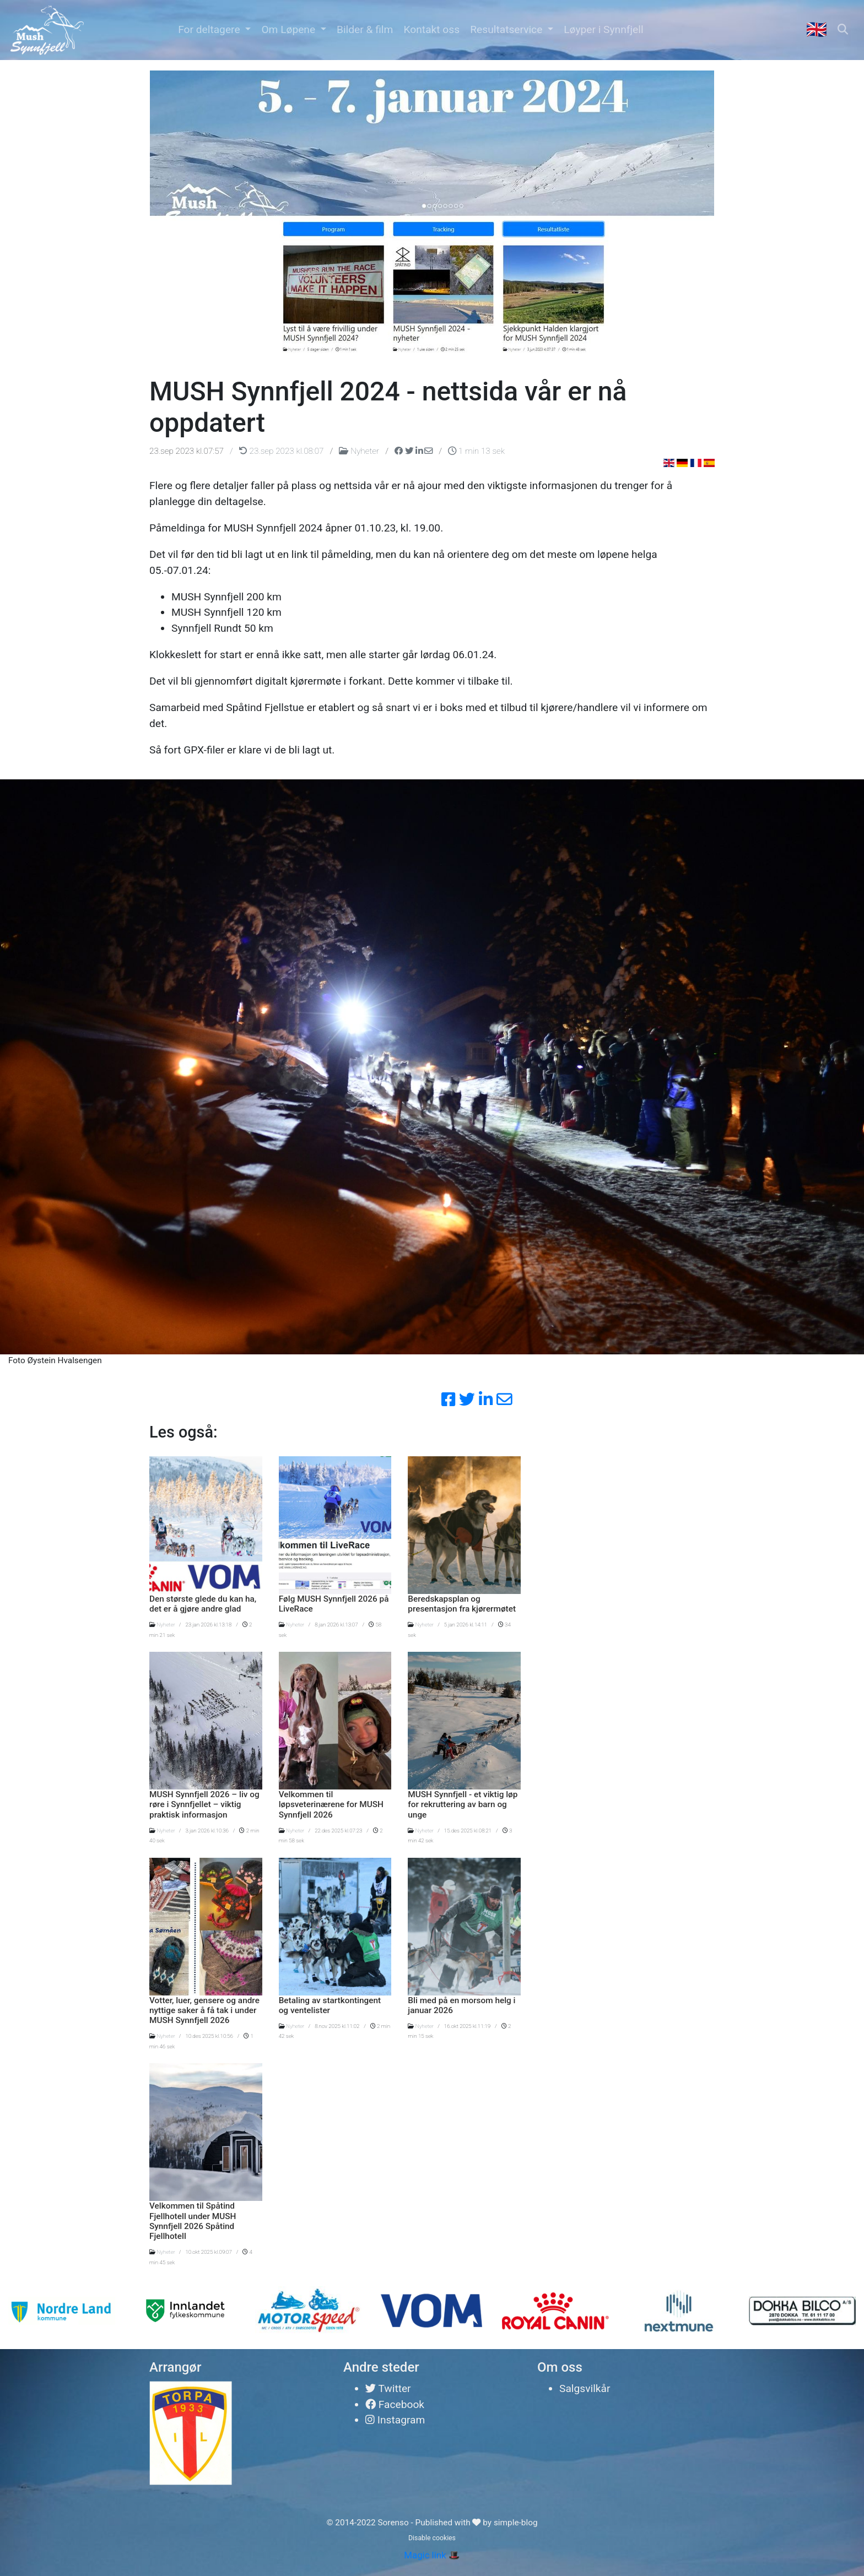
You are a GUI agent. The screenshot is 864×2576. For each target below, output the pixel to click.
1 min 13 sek (476, 451)
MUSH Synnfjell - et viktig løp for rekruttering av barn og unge (462, 1804)
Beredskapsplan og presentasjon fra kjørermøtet (462, 1604)
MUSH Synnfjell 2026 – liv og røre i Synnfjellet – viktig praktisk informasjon (204, 1804)
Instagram (395, 2420)
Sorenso (394, 2523)
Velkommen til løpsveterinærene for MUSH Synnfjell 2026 (331, 1804)
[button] (214, 30)
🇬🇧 (816, 29)
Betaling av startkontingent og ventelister (330, 2005)
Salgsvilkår (584, 2388)
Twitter (388, 2388)
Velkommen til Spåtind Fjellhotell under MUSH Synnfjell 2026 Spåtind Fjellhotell (192, 2221)
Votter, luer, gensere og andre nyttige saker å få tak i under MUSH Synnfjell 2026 (204, 2010)
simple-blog (516, 2523)
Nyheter (360, 451)
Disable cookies (432, 2538)
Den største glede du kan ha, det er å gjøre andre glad (202, 1604)
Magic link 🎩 (432, 2555)
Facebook (394, 2404)
